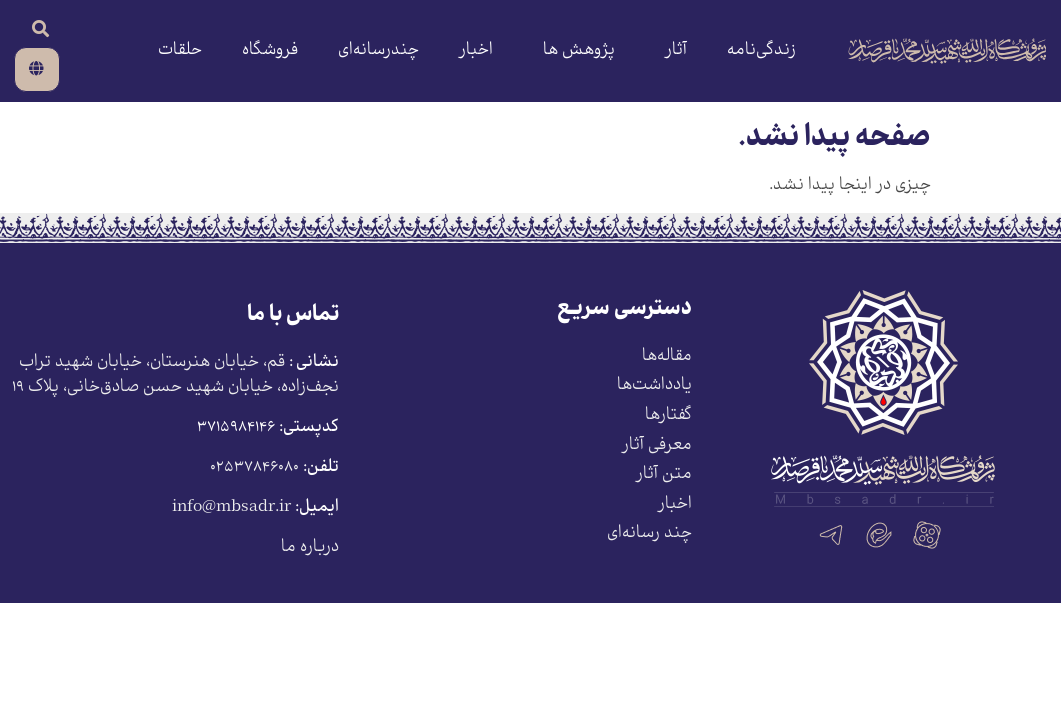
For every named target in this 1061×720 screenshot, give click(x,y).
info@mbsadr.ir (231, 507)
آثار (671, 50)
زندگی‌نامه (761, 50)
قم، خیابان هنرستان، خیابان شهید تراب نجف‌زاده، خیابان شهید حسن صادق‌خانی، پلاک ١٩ (175, 375)
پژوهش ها (574, 50)
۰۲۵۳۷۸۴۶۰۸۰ (254, 467)
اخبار (476, 50)
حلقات (180, 50)
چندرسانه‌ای (378, 50)
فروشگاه (270, 50)
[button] (40, 28)
